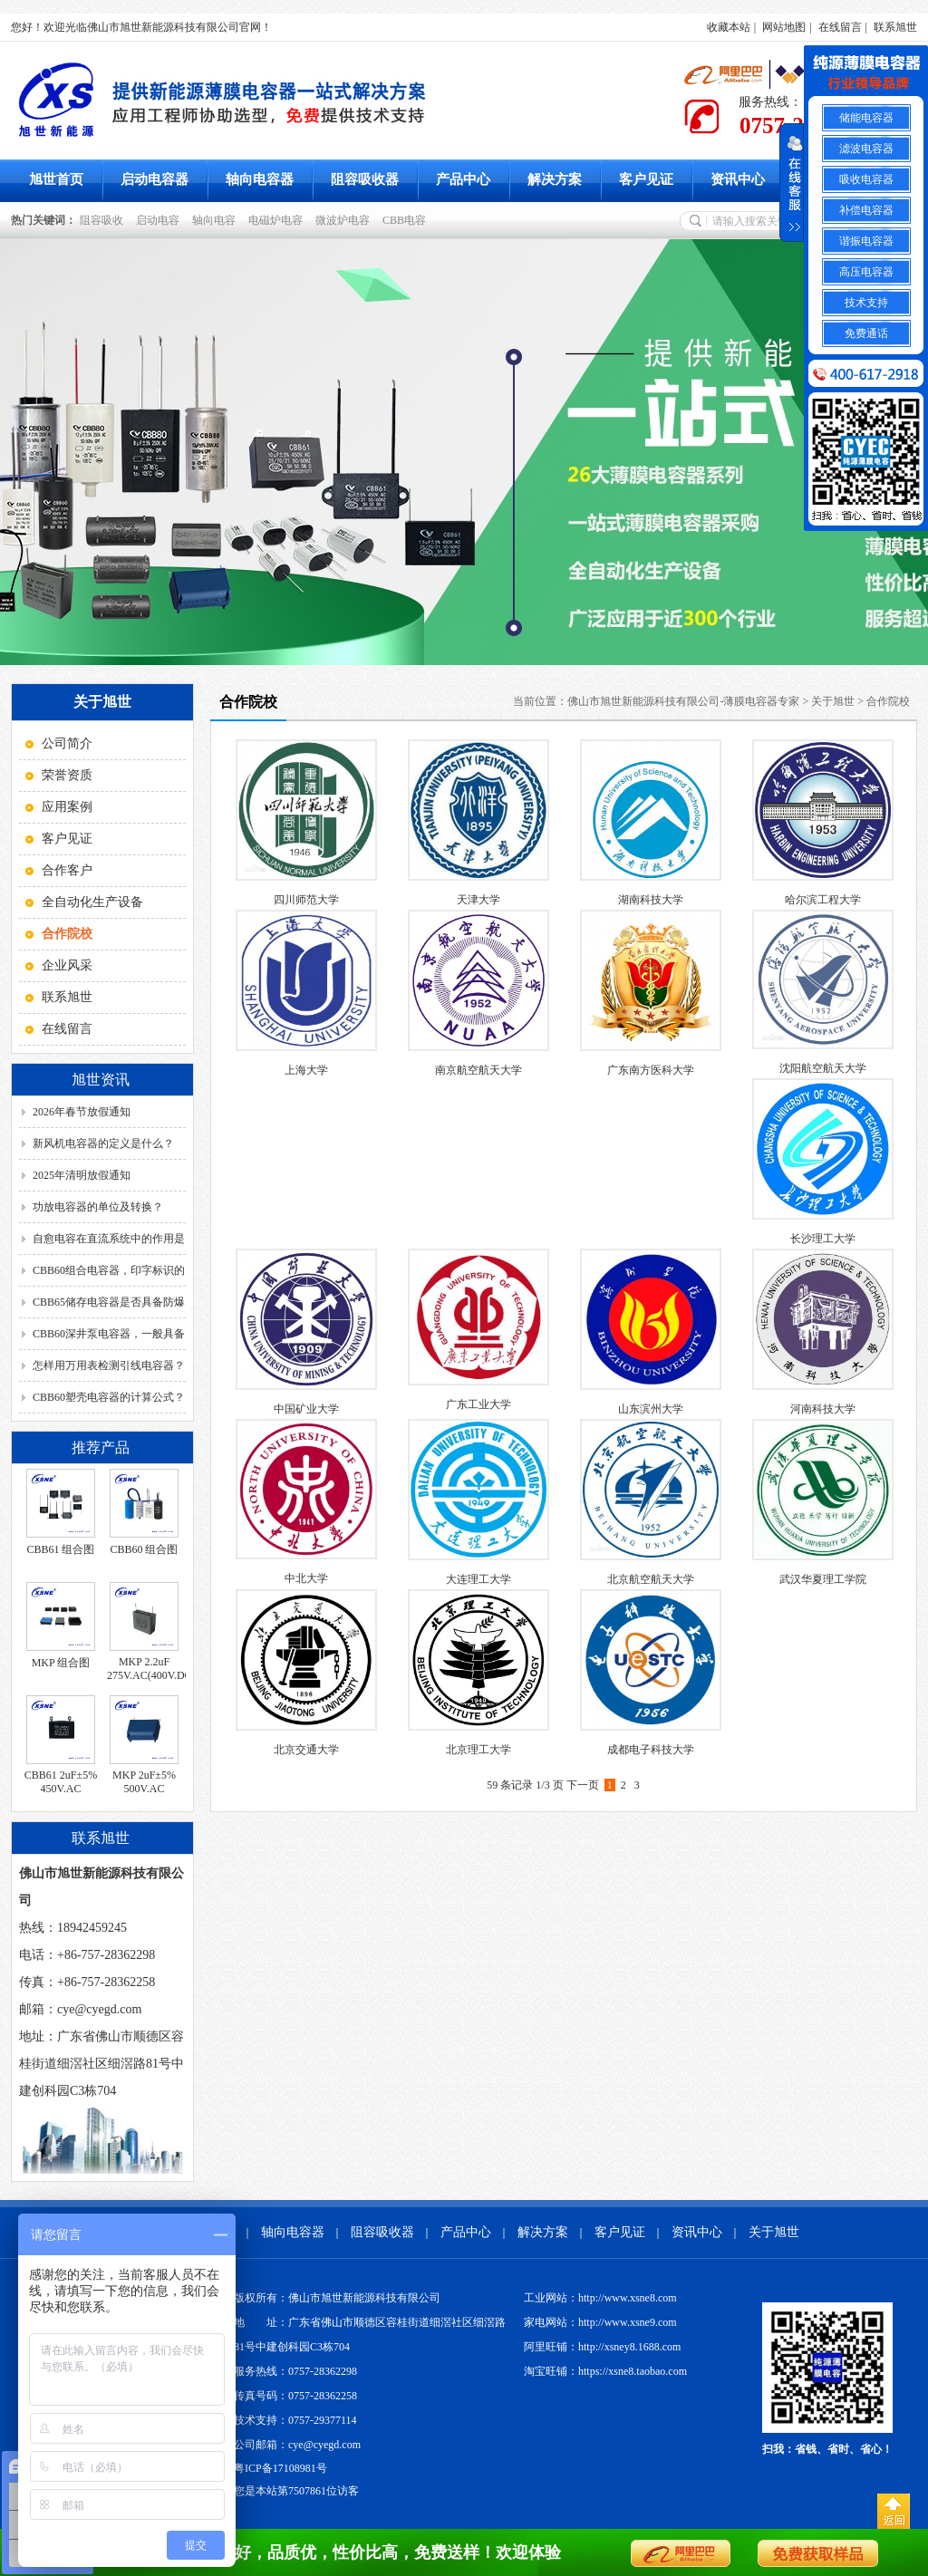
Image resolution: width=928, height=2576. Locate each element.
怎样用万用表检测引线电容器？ (109, 1365)
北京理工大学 (478, 1749)
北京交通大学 (306, 1749)
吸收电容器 (866, 179)
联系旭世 (895, 27)
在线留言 (840, 27)
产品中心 (463, 179)
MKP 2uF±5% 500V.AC (144, 1782)
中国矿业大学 (306, 1409)
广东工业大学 (478, 1404)
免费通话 (866, 333)
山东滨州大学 (650, 1409)
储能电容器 (866, 117)
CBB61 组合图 (60, 1549)
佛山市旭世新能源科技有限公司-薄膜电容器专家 (683, 701)
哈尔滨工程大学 (823, 899)
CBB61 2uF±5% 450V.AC (60, 1782)
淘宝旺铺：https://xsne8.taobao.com (605, 2371)
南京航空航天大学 (478, 1070)
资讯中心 (737, 179)
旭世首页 (56, 179)
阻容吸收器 (365, 179)
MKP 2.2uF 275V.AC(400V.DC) (151, 1668)
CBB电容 (406, 220)
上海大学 (306, 1070)
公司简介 (67, 743)
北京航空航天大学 (650, 1579)
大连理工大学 (478, 1579)
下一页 (582, 1785)
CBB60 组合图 (144, 1549)
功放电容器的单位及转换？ (98, 1207)
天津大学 (478, 899)
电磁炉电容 (278, 220)
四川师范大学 (306, 899)
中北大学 (306, 1578)
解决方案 (554, 179)
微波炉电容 (345, 220)
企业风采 (67, 965)
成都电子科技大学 (650, 1749)
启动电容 (160, 220)
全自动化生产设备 (92, 902)
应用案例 (67, 807)
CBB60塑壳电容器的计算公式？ (109, 1397)
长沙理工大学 (823, 1238)
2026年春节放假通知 (81, 1111)
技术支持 (866, 302)
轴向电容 (216, 220)
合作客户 (67, 870)
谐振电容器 (866, 241)
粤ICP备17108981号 (280, 2468)
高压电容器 (866, 271)
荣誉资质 (67, 775)
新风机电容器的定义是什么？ (103, 1143)
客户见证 (646, 179)
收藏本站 (728, 27)
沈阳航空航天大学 (822, 1068)
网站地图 (784, 27)
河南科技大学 (823, 1409)
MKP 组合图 (61, 1662)
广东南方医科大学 (650, 1070)
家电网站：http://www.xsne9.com (600, 2322)
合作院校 (888, 701)
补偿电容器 (866, 210)
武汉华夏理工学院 (822, 1579)
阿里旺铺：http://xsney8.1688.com (602, 2346)
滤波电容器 (866, 148)
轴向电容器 (260, 179)
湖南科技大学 (650, 899)
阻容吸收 (104, 220)
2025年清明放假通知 (81, 1175)
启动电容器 (154, 179)
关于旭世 (833, 701)
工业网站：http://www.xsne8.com (600, 2297)
